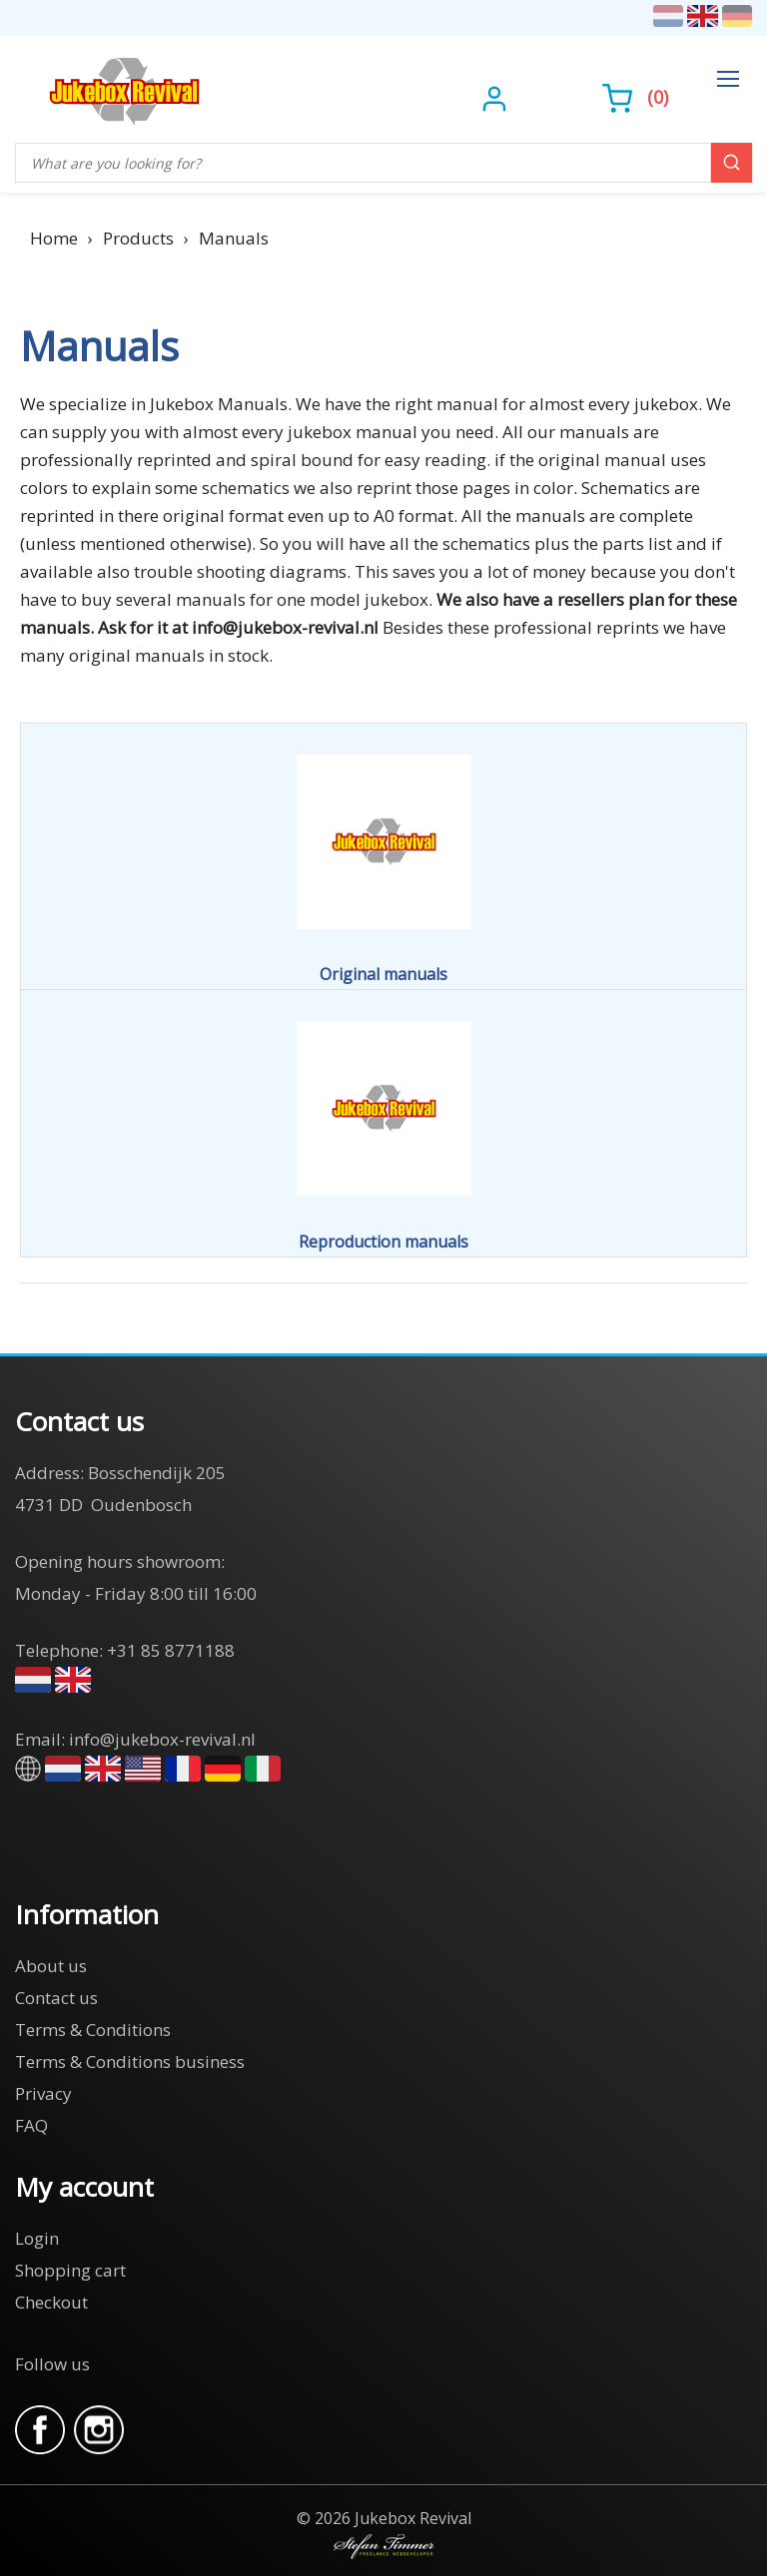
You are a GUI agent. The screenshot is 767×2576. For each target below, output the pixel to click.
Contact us (56, 1997)
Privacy (43, 2093)
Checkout (51, 2302)
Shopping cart (70, 2270)
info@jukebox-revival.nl (162, 1739)
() (635, 97)
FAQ (31, 2125)
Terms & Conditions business (130, 2061)
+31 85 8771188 (171, 1650)
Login (37, 2238)
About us (51, 1965)
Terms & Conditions (93, 2029)
